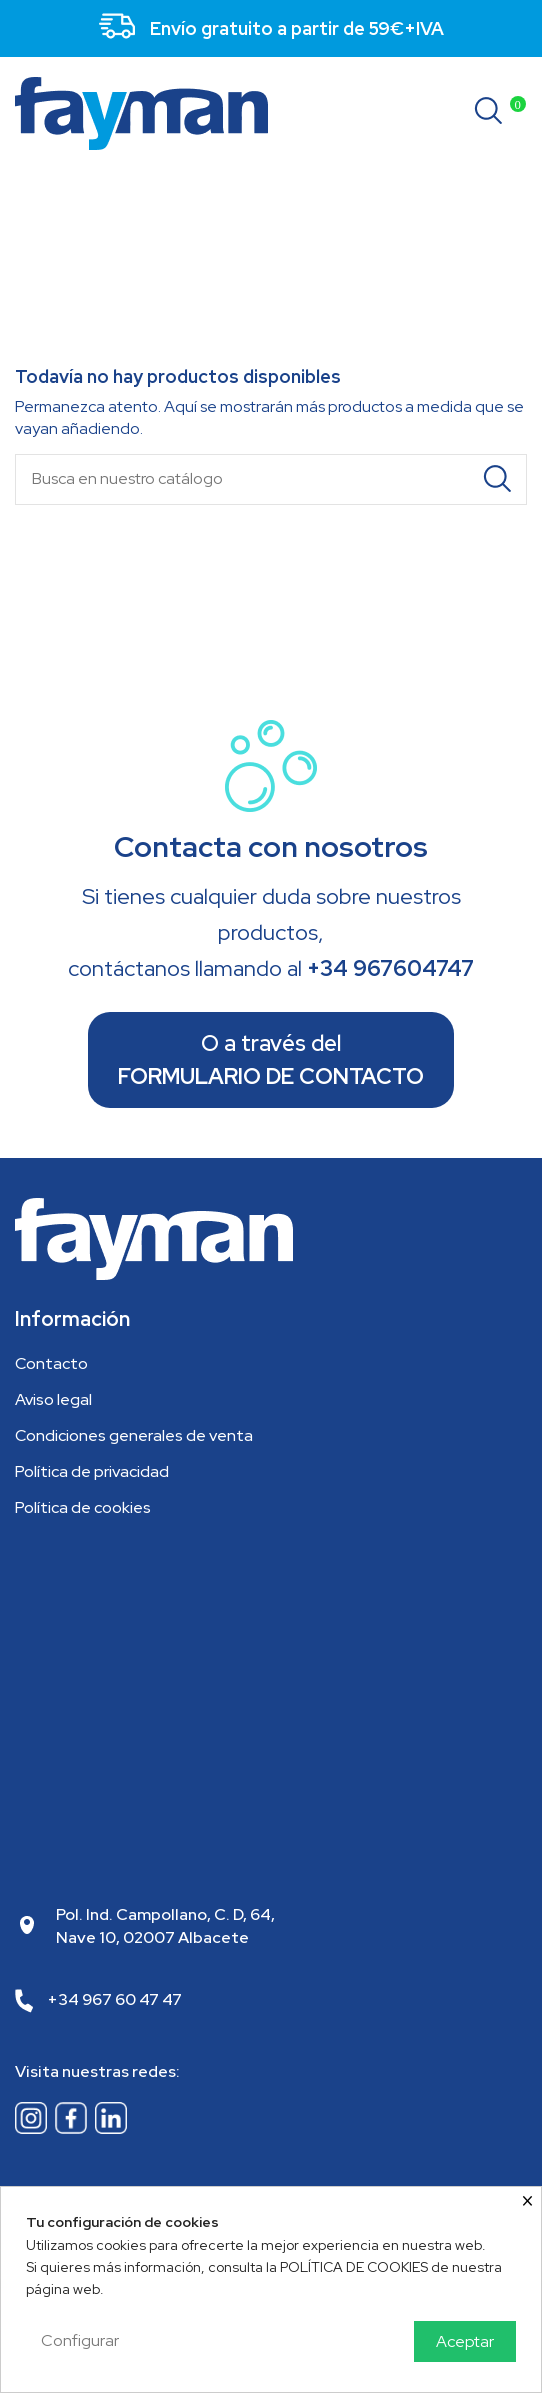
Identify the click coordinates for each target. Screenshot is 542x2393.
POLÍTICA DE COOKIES (354, 2267)
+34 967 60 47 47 (115, 1999)
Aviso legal (53, 1399)
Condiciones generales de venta (134, 1435)
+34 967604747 (390, 968)
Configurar (80, 2340)
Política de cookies (83, 1507)
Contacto (51, 1363)
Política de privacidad (92, 1471)
